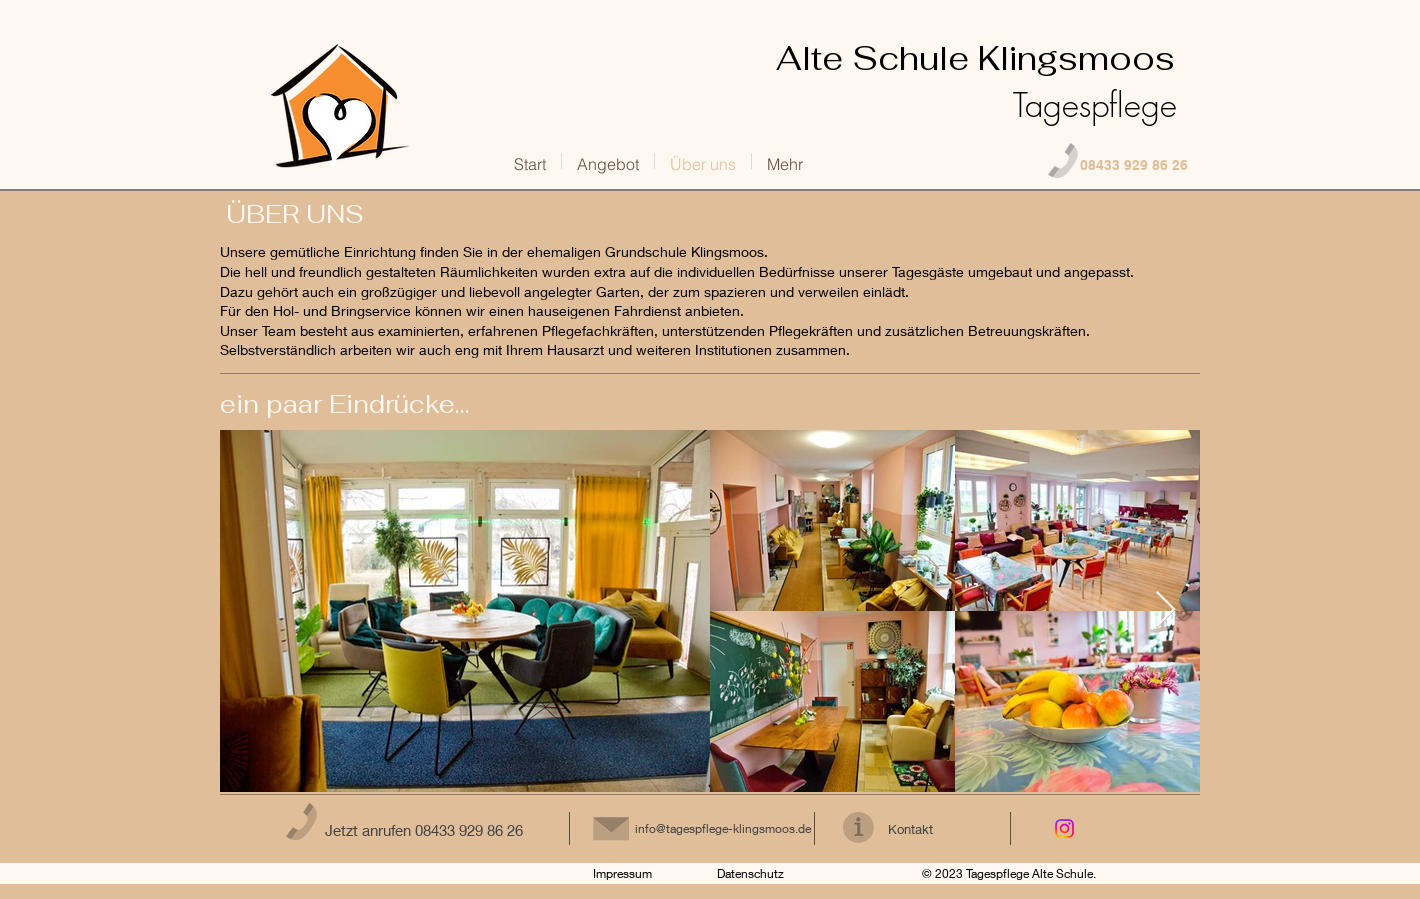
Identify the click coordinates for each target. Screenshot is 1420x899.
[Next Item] (1165, 610)
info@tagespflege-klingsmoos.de (723, 828)
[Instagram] (1064, 828)
